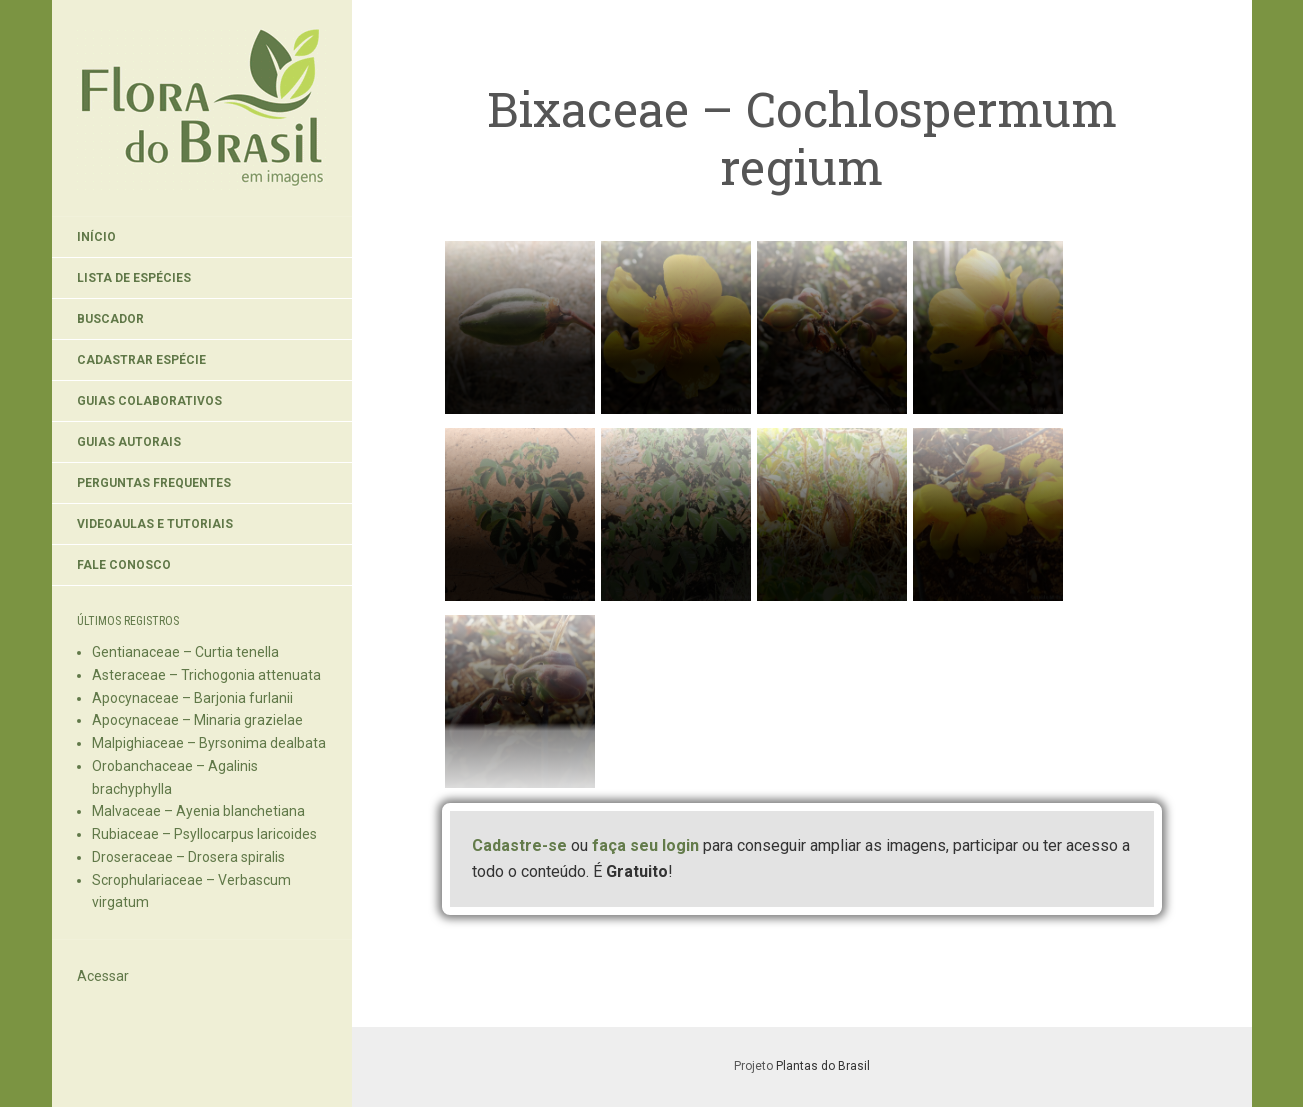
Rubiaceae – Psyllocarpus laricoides (204, 834)
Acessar (103, 976)
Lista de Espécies (134, 278)
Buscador (110, 319)
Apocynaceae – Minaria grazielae (197, 720)
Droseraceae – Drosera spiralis (188, 857)
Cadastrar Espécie (141, 360)
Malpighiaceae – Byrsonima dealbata (209, 743)
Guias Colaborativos (149, 401)
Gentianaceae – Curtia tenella (185, 652)
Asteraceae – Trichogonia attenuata (206, 675)
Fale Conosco (124, 565)
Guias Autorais (129, 442)
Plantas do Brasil (823, 1066)
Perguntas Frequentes (154, 483)
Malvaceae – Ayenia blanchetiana (198, 811)
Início (96, 237)
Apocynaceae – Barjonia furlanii (192, 698)
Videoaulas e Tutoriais (155, 524)
